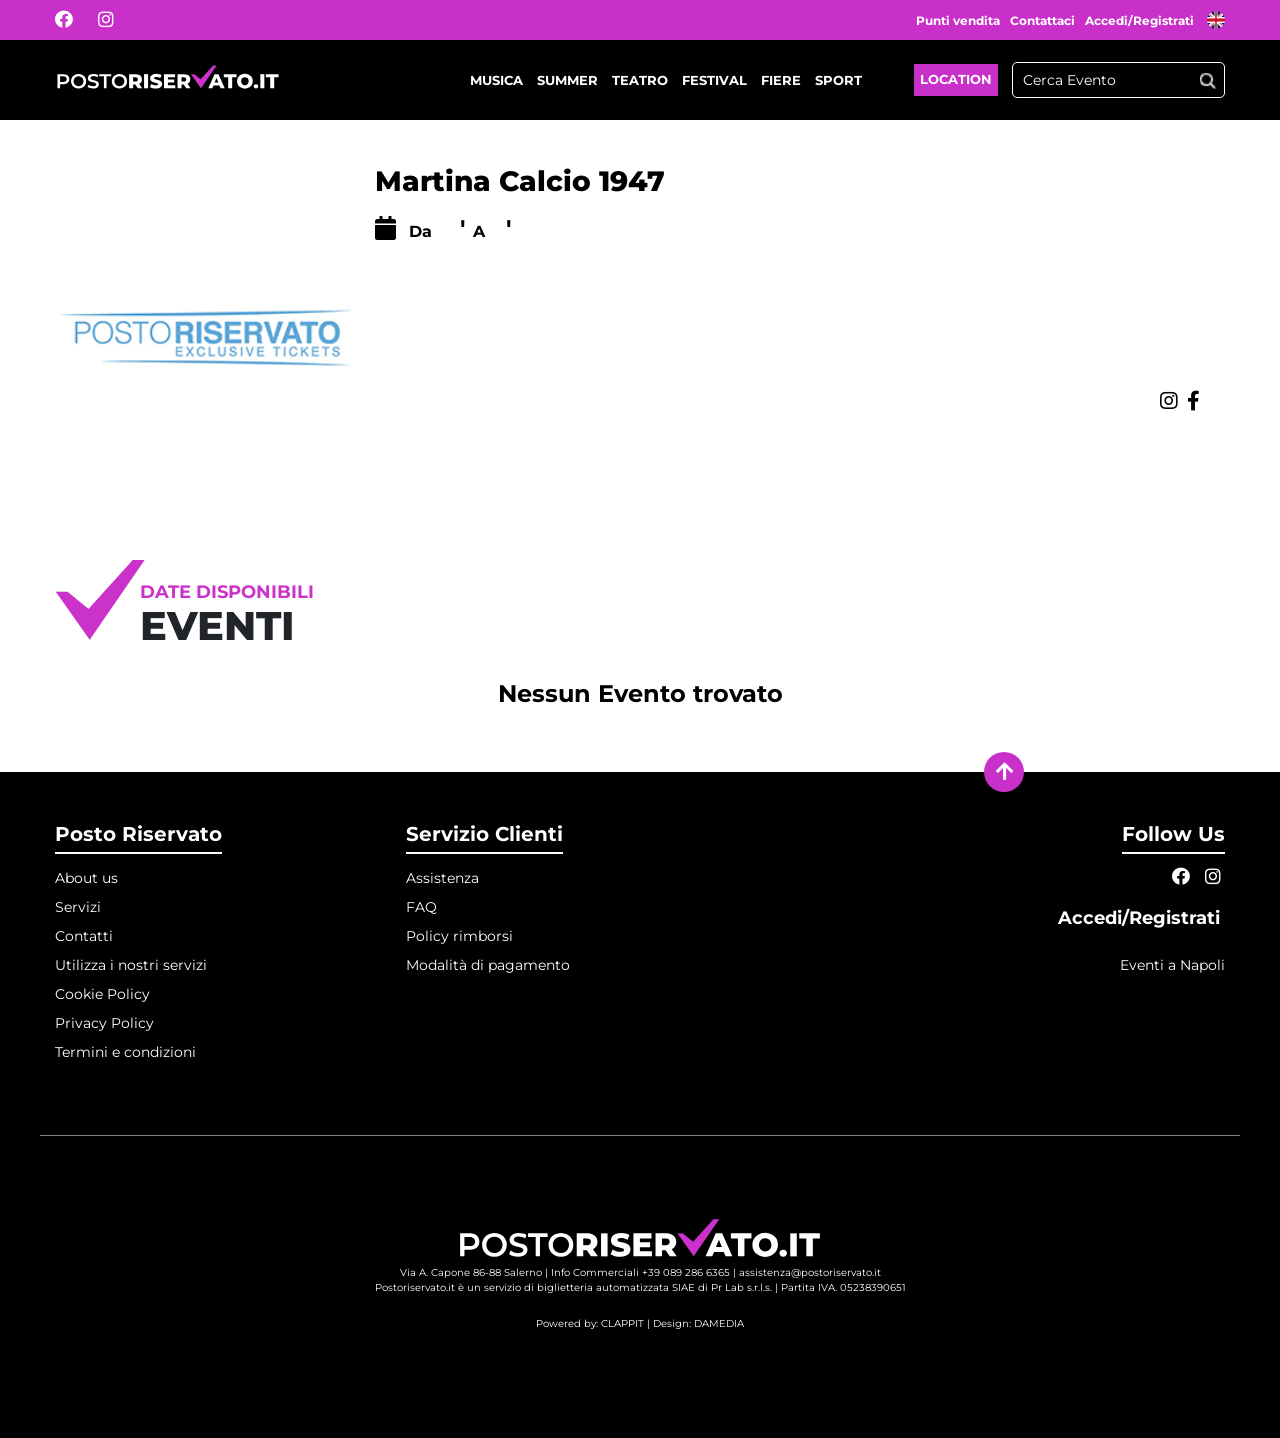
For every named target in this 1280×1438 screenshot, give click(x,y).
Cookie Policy (102, 994)
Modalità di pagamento (488, 965)
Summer (567, 80)
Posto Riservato (138, 834)
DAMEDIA (719, 1323)
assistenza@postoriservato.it (810, 1272)
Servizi (78, 907)
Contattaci (1042, 20)
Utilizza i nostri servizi (131, 965)
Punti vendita (958, 20)
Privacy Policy (104, 1023)
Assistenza (442, 878)
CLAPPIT (622, 1323)
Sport (838, 80)
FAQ (421, 907)
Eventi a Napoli (1172, 965)
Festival (714, 80)
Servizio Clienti (484, 834)
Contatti (84, 936)
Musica (496, 80)
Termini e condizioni (125, 1052)
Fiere (781, 80)
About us (86, 878)
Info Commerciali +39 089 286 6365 (640, 1272)
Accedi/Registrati (1141, 20)
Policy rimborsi (459, 936)
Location (956, 79)
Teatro (640, 80)
